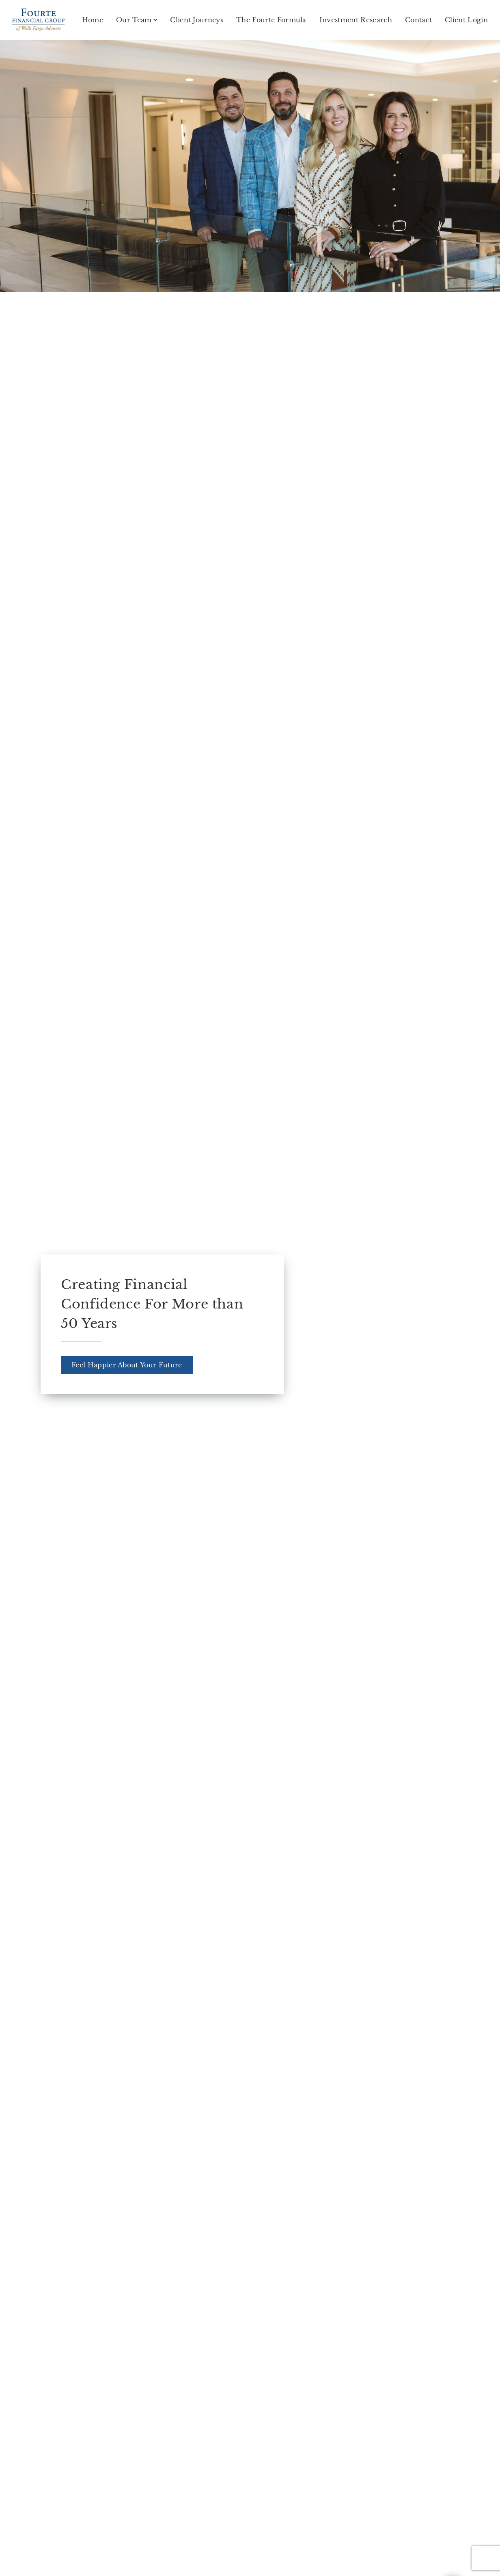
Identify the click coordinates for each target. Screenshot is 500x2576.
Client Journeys (196, 20)
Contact (418, 20)
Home (92, 20)
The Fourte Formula (271, 20)
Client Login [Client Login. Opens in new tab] (466, 20)
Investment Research (355, 20)
